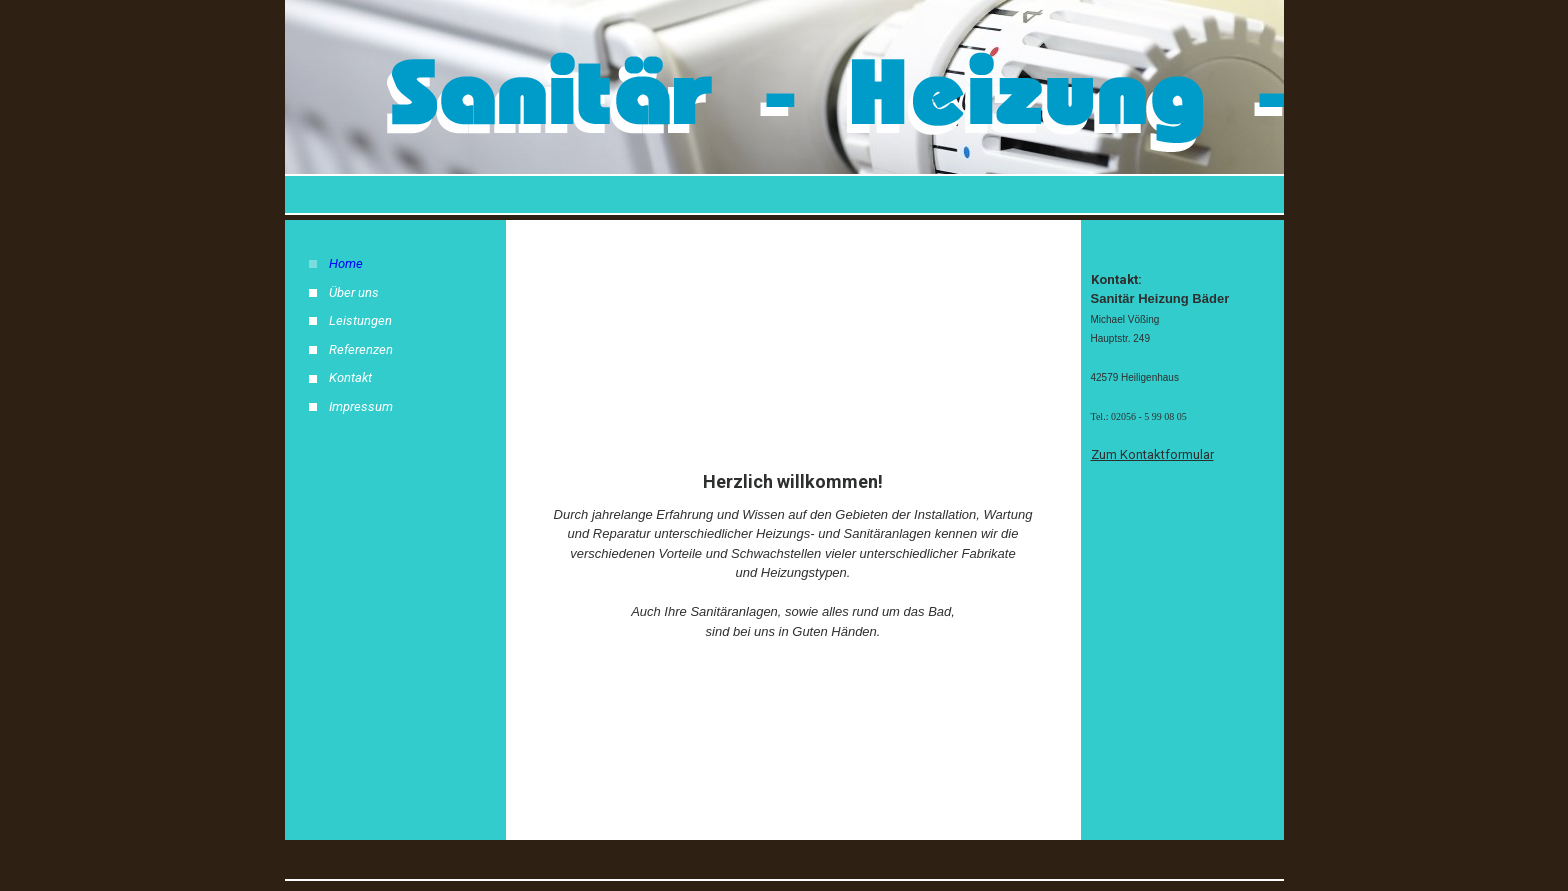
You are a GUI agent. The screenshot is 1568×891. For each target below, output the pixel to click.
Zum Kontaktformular (1152, 454)
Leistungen (360, 320)
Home (346, 263)
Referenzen (361, 349)
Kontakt (350, 377)
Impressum (361, 406)
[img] (784, 107)
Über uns (354, 292)
